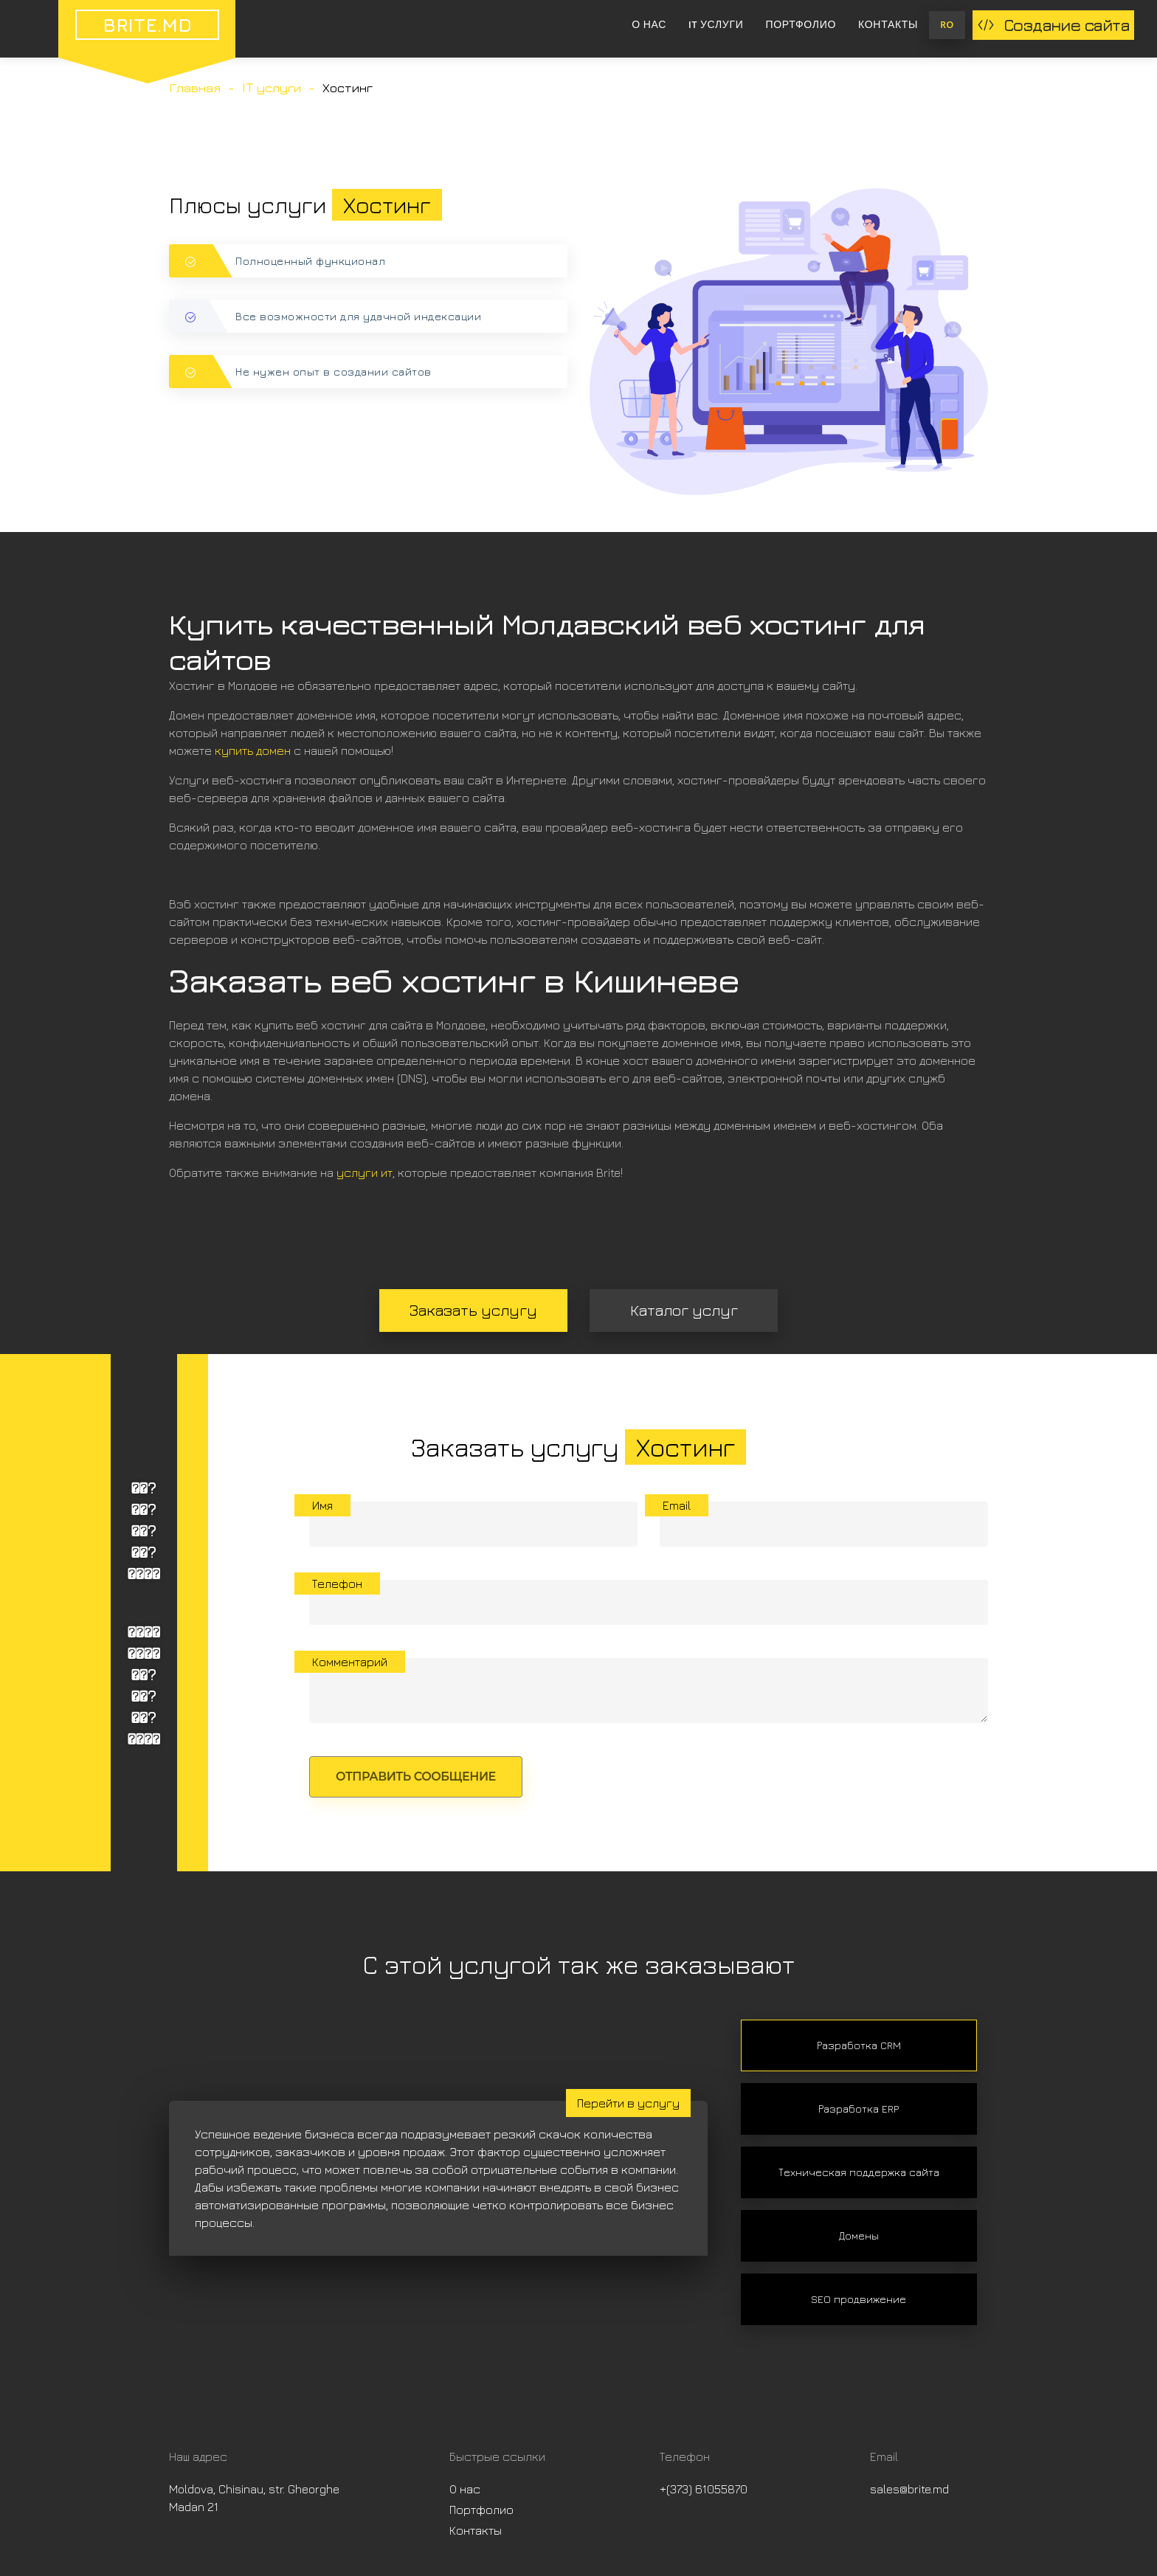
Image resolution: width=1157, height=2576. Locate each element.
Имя (322, 1505)
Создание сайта (1053, 25)
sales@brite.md (909, 2489)
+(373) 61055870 (703, 2489)
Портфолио (800, 24)
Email (677, 1505)
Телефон (337, 1583)
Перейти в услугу (628, 2103)
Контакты (888, 24)
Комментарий (349, 1661)
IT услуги (715, 24)
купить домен (253, 750)
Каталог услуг (684, 1310)
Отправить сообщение (416, 1776)
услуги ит (364, 1172)
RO (947, 24)
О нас (649, 24)
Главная (195, 87)
